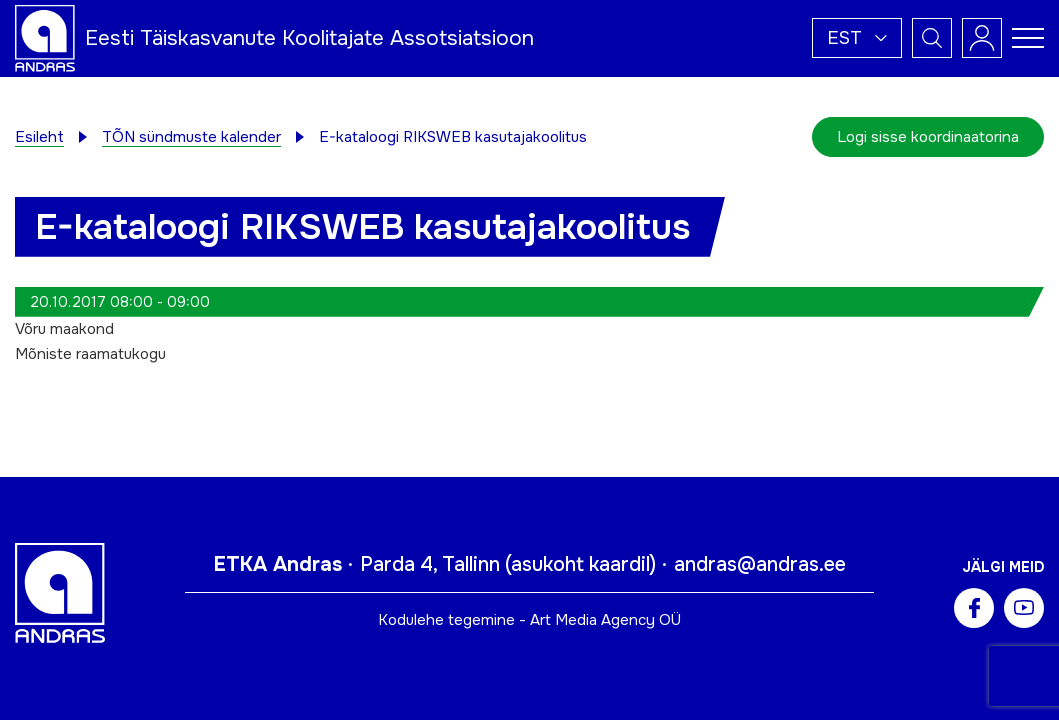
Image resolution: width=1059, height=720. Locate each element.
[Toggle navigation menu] (1028, 38)
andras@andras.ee (760, 564)
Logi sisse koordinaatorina (928, 137)
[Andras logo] (45, 37)
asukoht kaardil (580, 564)
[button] (857, 38)
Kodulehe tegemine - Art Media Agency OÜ (529, 620)
